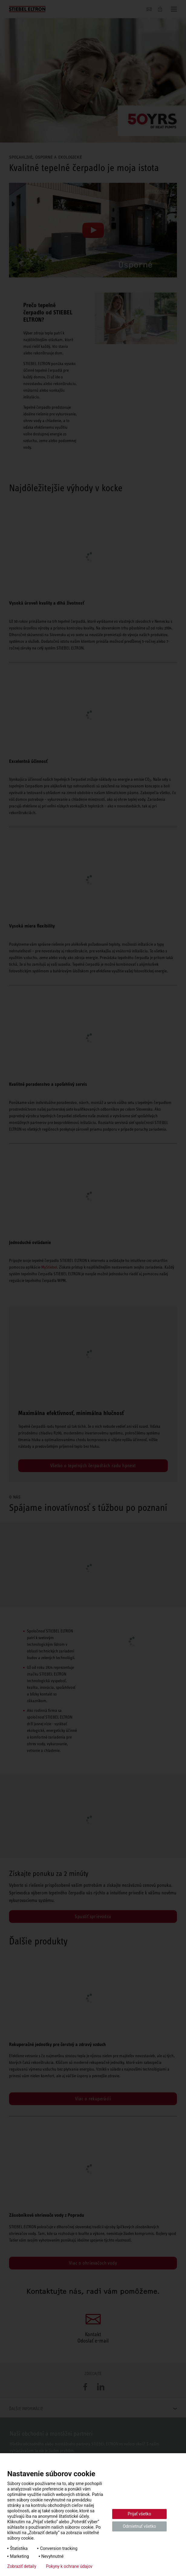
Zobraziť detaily (21, 2566)
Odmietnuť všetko (139, 2526)
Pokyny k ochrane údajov (69, 2566)
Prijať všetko (139, 2513)
